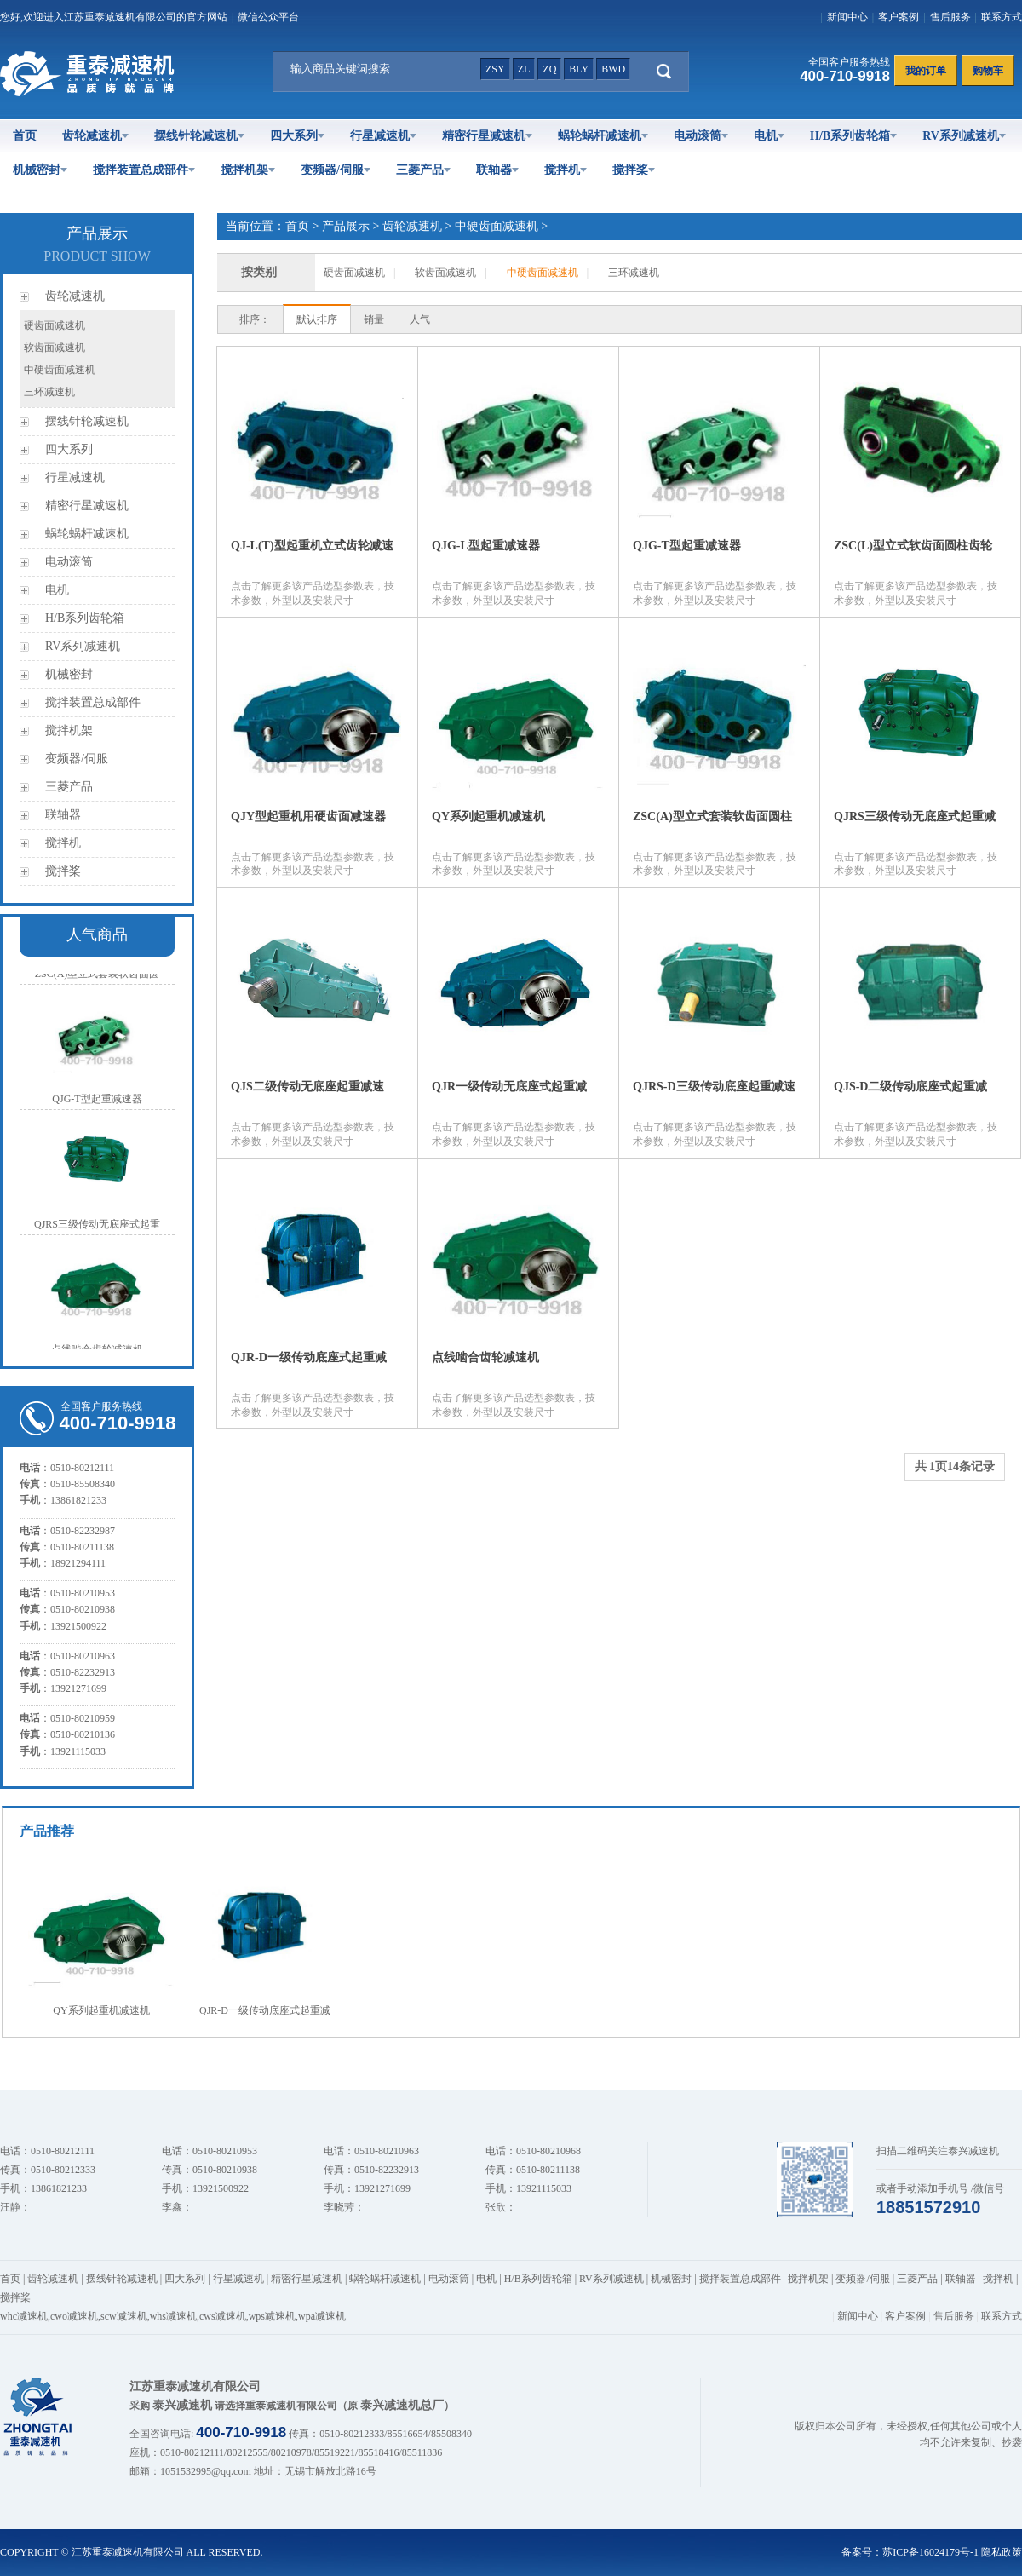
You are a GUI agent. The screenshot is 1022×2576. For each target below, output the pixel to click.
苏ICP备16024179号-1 (930, 2552)
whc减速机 (24, 2316)
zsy (495, 69)
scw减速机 (123, 2316)
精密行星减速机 (487, 135)
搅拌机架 (248, 170)
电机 (769, 135)
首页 (25, 135)
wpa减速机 (322, 2316)
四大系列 (297, 135)
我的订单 (925, 71)
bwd (613, 69)
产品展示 (346, 226)
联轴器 (497, 170)
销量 (374, 319)
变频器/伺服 (335, 170)
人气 (420, 319)
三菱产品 (423, 170)
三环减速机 (49, 392)
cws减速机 (222, 2316)
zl (524, 69)
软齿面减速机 (54, 348)
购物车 (988, 71)
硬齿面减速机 (54, 325)
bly (579, 69)
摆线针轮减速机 (199, 135)
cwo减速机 (74, 2316)
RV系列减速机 (964, 135)
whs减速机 (173, 2316)
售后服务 (950, 17)
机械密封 (40, 170)
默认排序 (316, 319)
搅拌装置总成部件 (144, 170)
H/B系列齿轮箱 (853, 135)
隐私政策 (1001, 2552)
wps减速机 (272, 2316)
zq (549, 69)
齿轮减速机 (95, 135)
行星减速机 (383, 135)
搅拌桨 (633, 170)
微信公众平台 (268, 17)
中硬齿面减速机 (59, 370)
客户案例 (898, 17)
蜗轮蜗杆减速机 (603, 135)
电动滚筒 (701, 135)
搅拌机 (565, 170)
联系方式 (1001, 17)
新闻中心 (847, 17)
